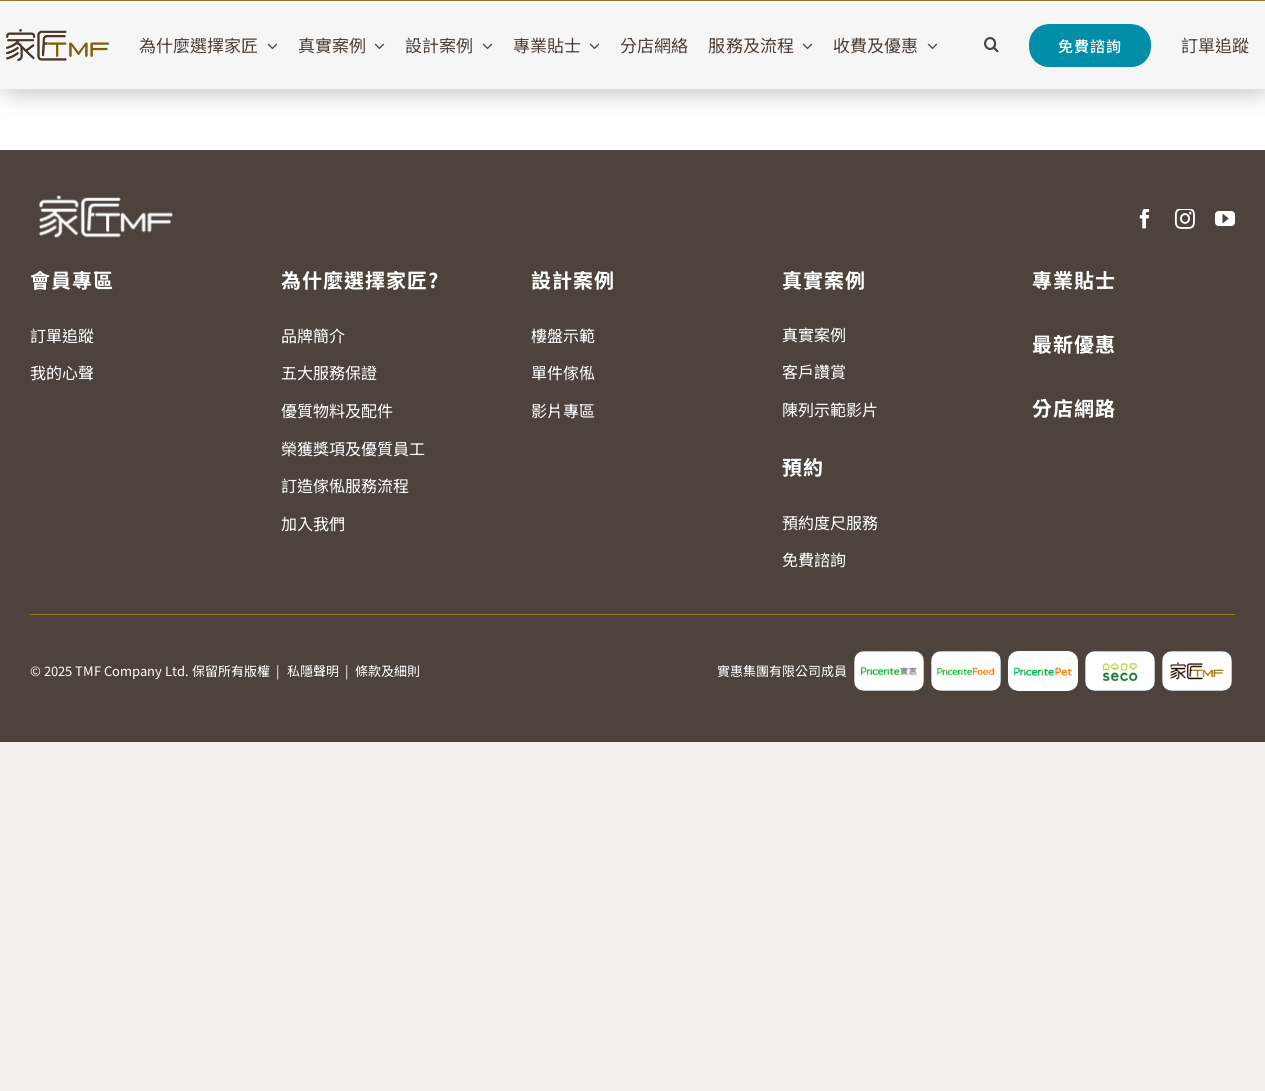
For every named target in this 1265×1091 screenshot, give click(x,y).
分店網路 (1074, 407)
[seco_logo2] (1120, 659)
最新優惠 (1074, 343)
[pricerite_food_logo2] (966, 659)
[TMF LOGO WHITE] (105, 188)
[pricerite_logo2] (889, 659)
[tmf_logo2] (1197, 659)
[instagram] (1185, 219)
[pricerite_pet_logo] (1043, 659)
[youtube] (1225, 219)
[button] (991, 45)
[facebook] (1145, 219)
